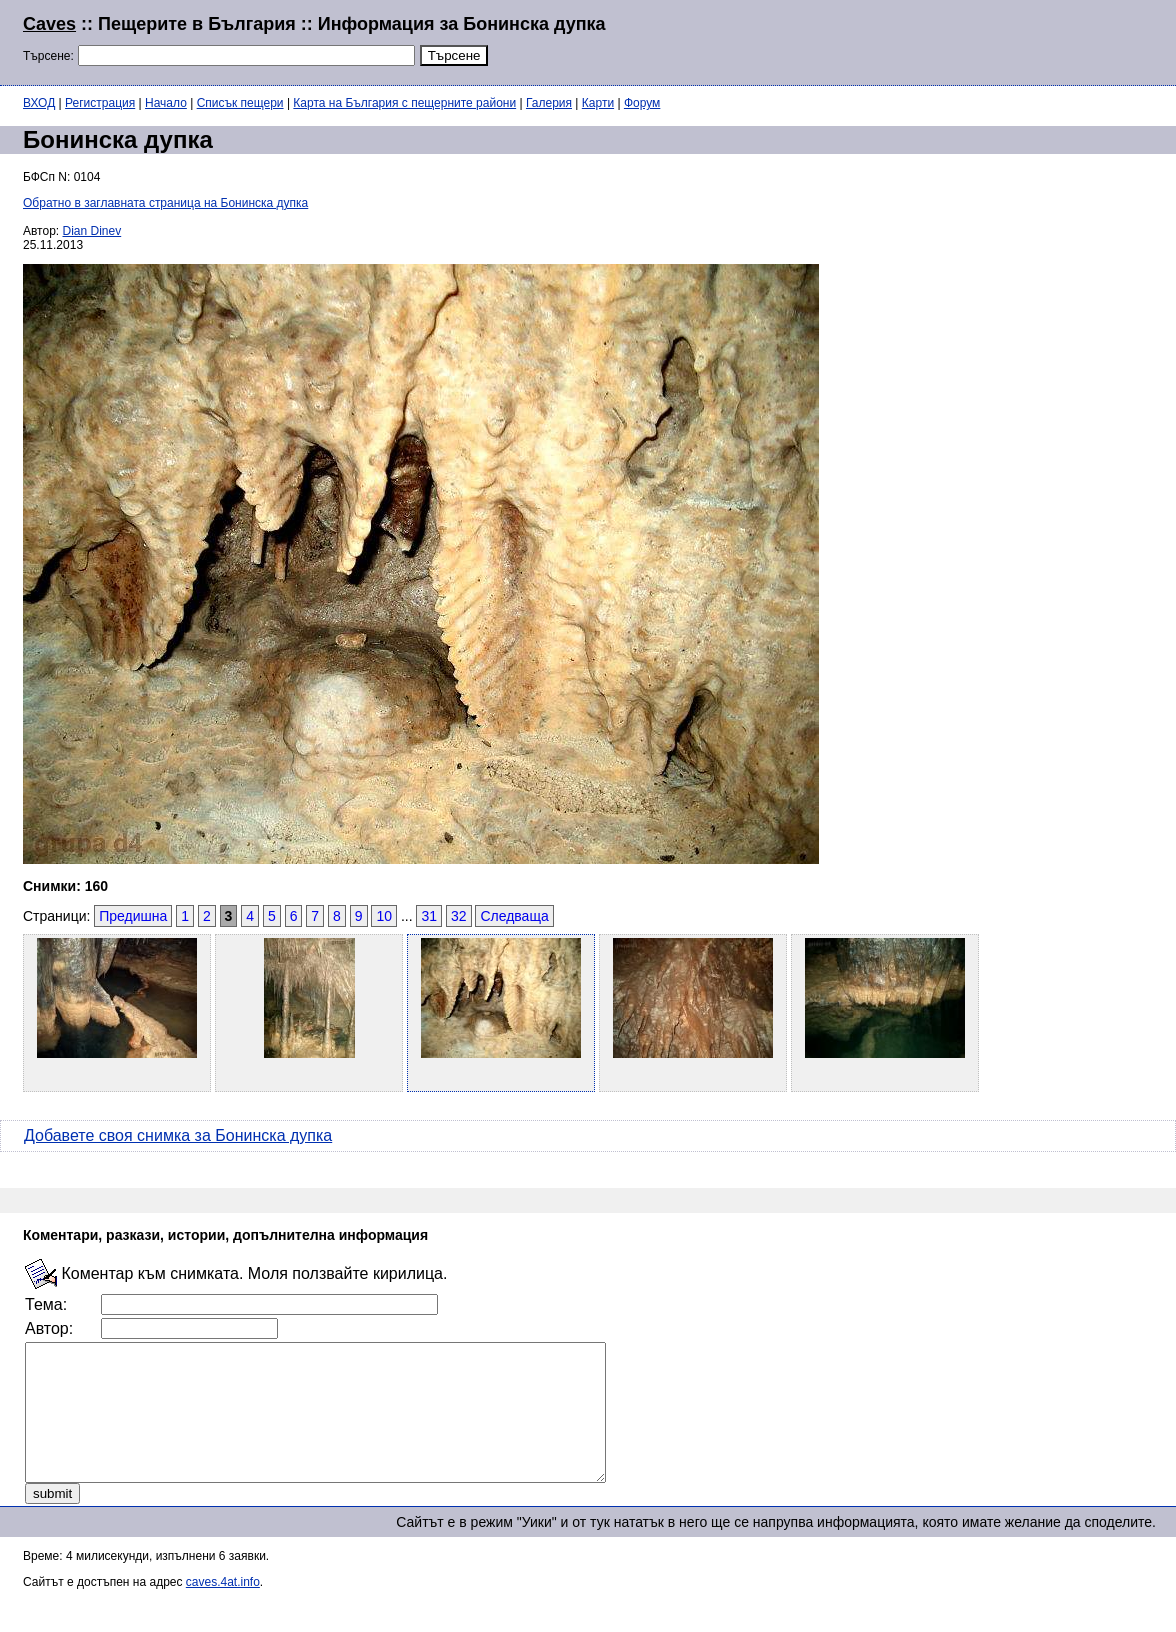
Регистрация (100, 103)
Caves (49, 24)
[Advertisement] (910, 40)
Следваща (514, 916)
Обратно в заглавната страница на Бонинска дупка (165, 203)
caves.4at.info (223, 1609)
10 (384, 916)
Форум (642, 103)
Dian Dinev (92, 231)
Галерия (549, 103)
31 (429, 916)
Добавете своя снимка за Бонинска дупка (178, 1135)
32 (459, 916)
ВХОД (39, 103)
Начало (166, 103)
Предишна (133, 916)
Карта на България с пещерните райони (404, 103)
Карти (598, 103)
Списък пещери (240, 103)
